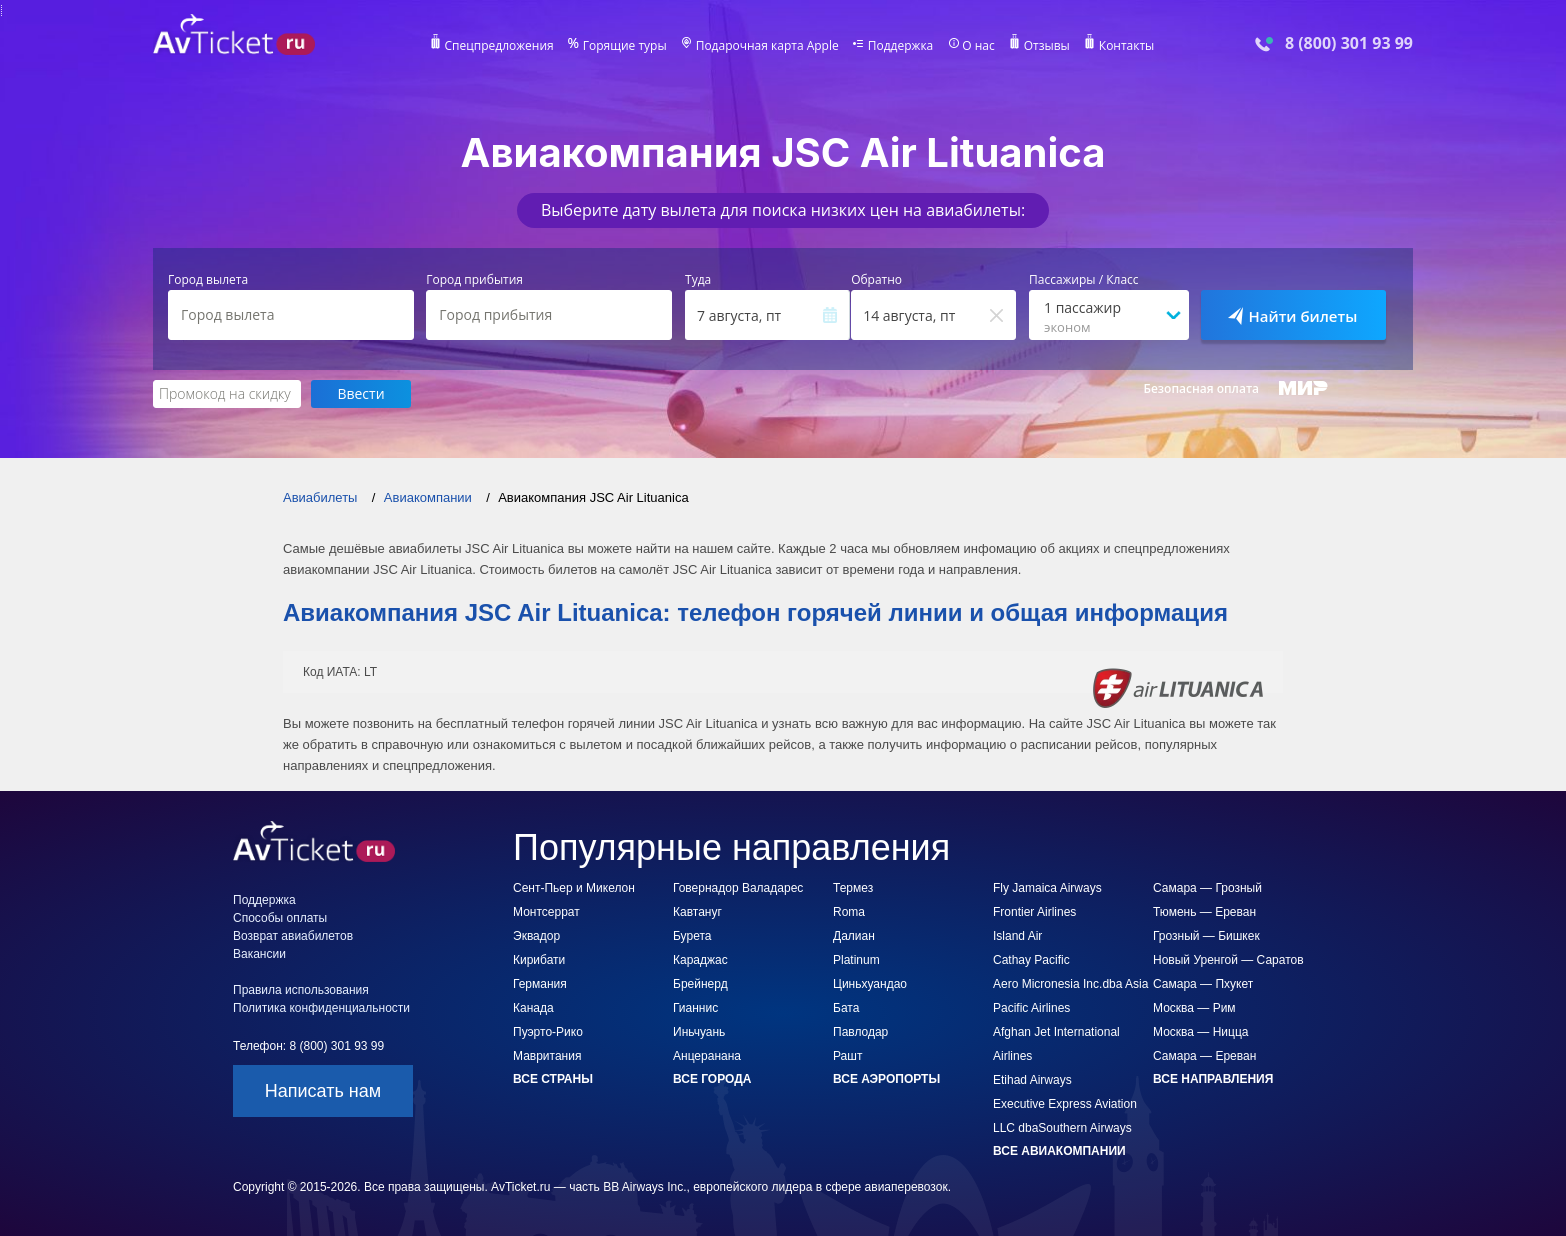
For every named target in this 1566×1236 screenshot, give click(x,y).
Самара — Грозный (1207, 888)
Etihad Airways (1032, 1080)
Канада (533, 1008)
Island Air (1017, 936)
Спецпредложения (499, 46)
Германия (540, 984)
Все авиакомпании (1059, 1151)
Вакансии (259, 954)
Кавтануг (697, 912)
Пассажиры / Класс (1084, 280)
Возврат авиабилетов (293, 936)
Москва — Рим (1194, 1008)
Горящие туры (625, 46)
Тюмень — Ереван (1204, 912)
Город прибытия (474, 280)
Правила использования (301, 990)
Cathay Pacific (1031, 960)
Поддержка (901, 46)
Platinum (856, 960)
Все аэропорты (886, 1079)
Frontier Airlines (1034, 912)
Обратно (876, 280)
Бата (846, 1008)
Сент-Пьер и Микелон (574, 888)
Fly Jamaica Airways (1047, 888)
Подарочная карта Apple (767, 46)
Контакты (1127, 46)
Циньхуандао (870, 984)
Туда (698, 280)
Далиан (854, 936)
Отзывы (1047, 46)
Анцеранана (707, 1056)
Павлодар (860, 1032)
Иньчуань (699, 1032)
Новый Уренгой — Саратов (1228, 960)
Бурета (692, 936)
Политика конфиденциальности (321, 1008)
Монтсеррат (546, 912)
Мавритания (547, 1056)
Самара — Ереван (1204, 1056)
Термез (853, 888)
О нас (978, 46)
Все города (712, 1079)
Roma (849, 912)
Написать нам (323, 1091)
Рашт (847, 1056)
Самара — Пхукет (1203, 984)
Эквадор (536, 936)
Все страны (553, 1079)
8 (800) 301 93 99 (1349, 43)
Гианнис (695, 1008)
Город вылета (208, 280)
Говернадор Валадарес (738, 888)
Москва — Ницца (1200, 1032)
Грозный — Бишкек (1206, 936)
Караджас (700, 960)
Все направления (1213, 1079)
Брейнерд (700, 984)
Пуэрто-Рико (548, 1032)
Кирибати (539, 960)
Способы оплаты (280, 918)
